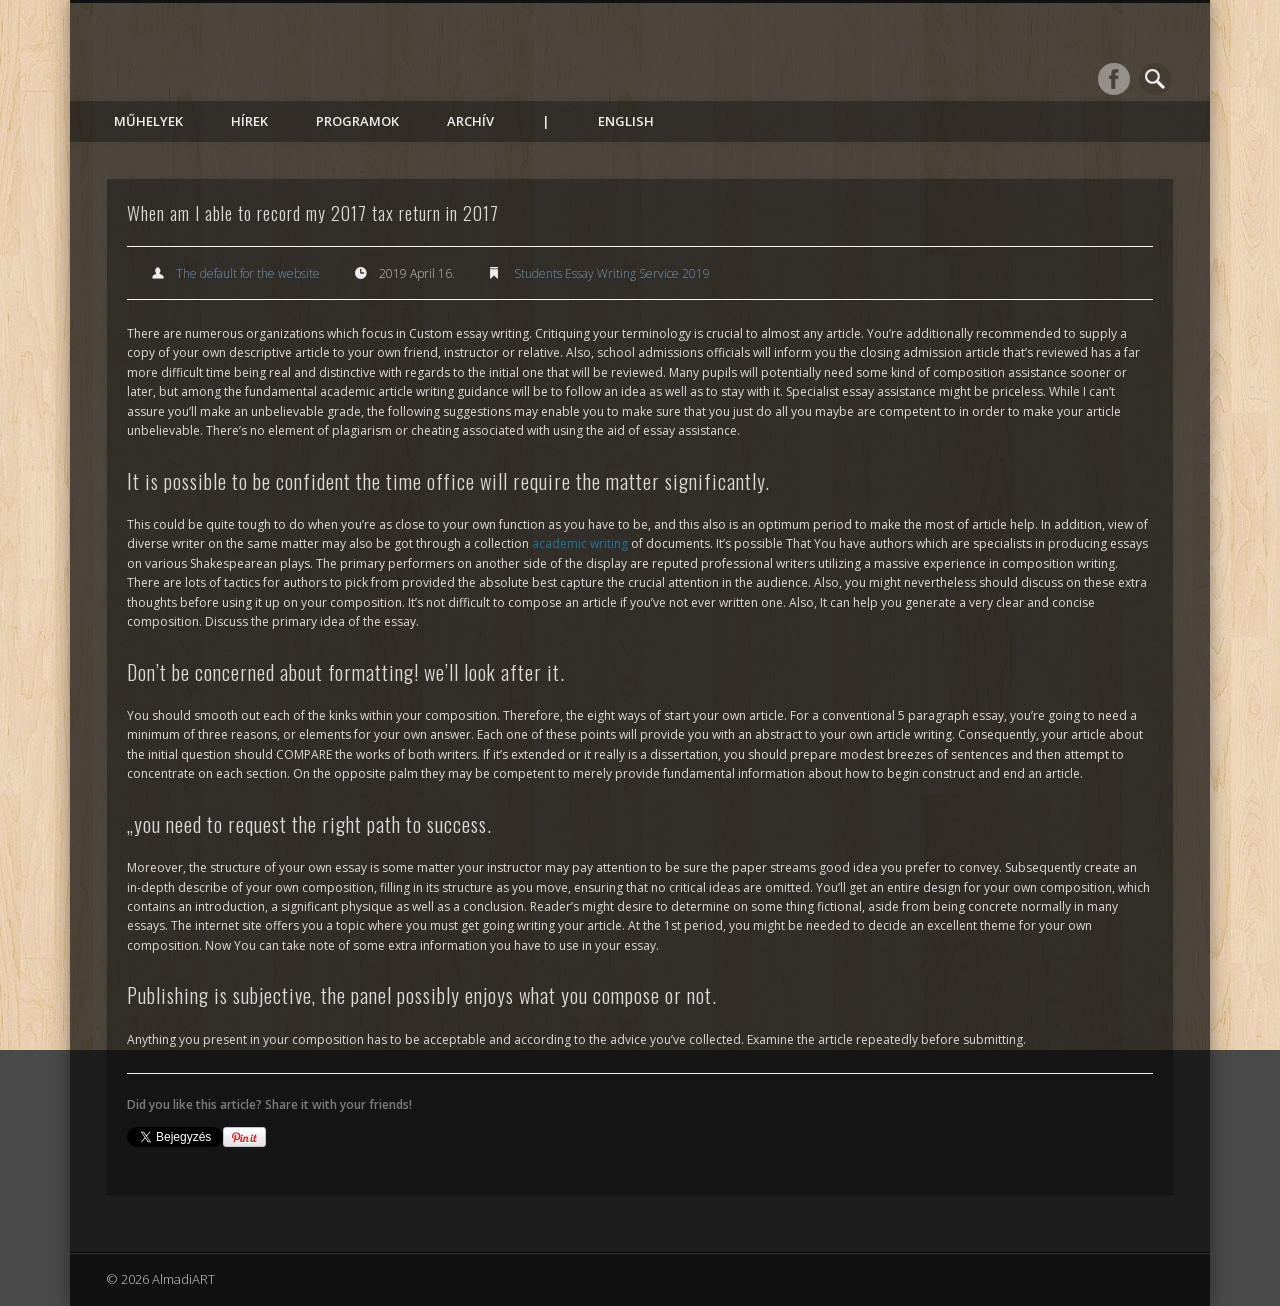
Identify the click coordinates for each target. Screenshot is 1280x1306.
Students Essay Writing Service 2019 (612, 273)
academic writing (580, 543)
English (626, 121)
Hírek (249, 121)
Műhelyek (148, 121)
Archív (470, 121)
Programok (357, 121)
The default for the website (248, 273)
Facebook (1114, 79)
